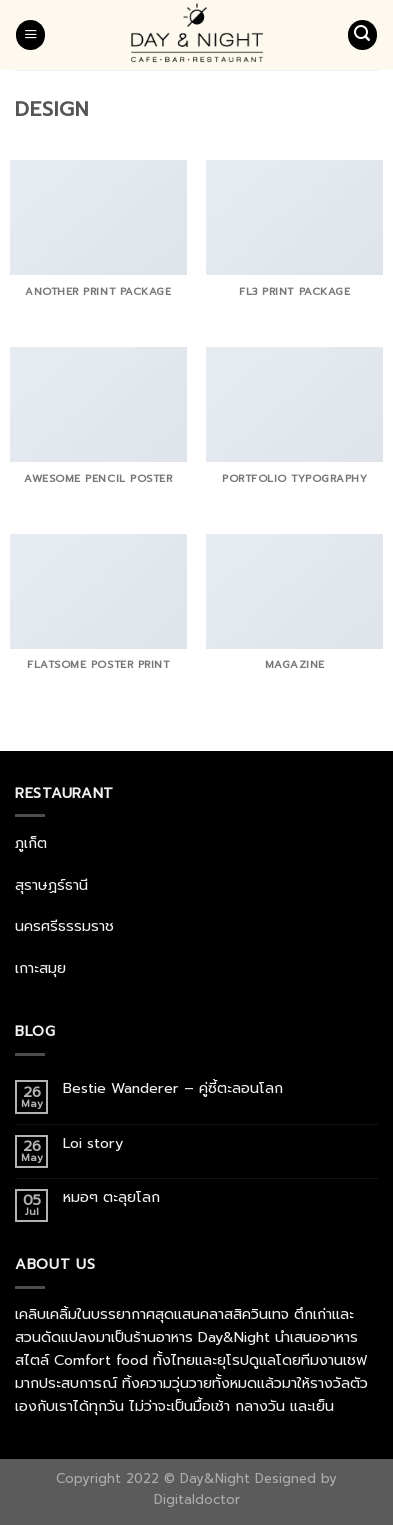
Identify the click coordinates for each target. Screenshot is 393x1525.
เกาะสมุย (40, 968)
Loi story (95, 1143)
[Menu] (30, 35)
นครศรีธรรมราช (64, 926)
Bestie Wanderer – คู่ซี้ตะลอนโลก (175, 1088)
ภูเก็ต (31, 843)
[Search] (362, 35)
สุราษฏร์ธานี (51, 885)
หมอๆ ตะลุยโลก (111, 1197)
